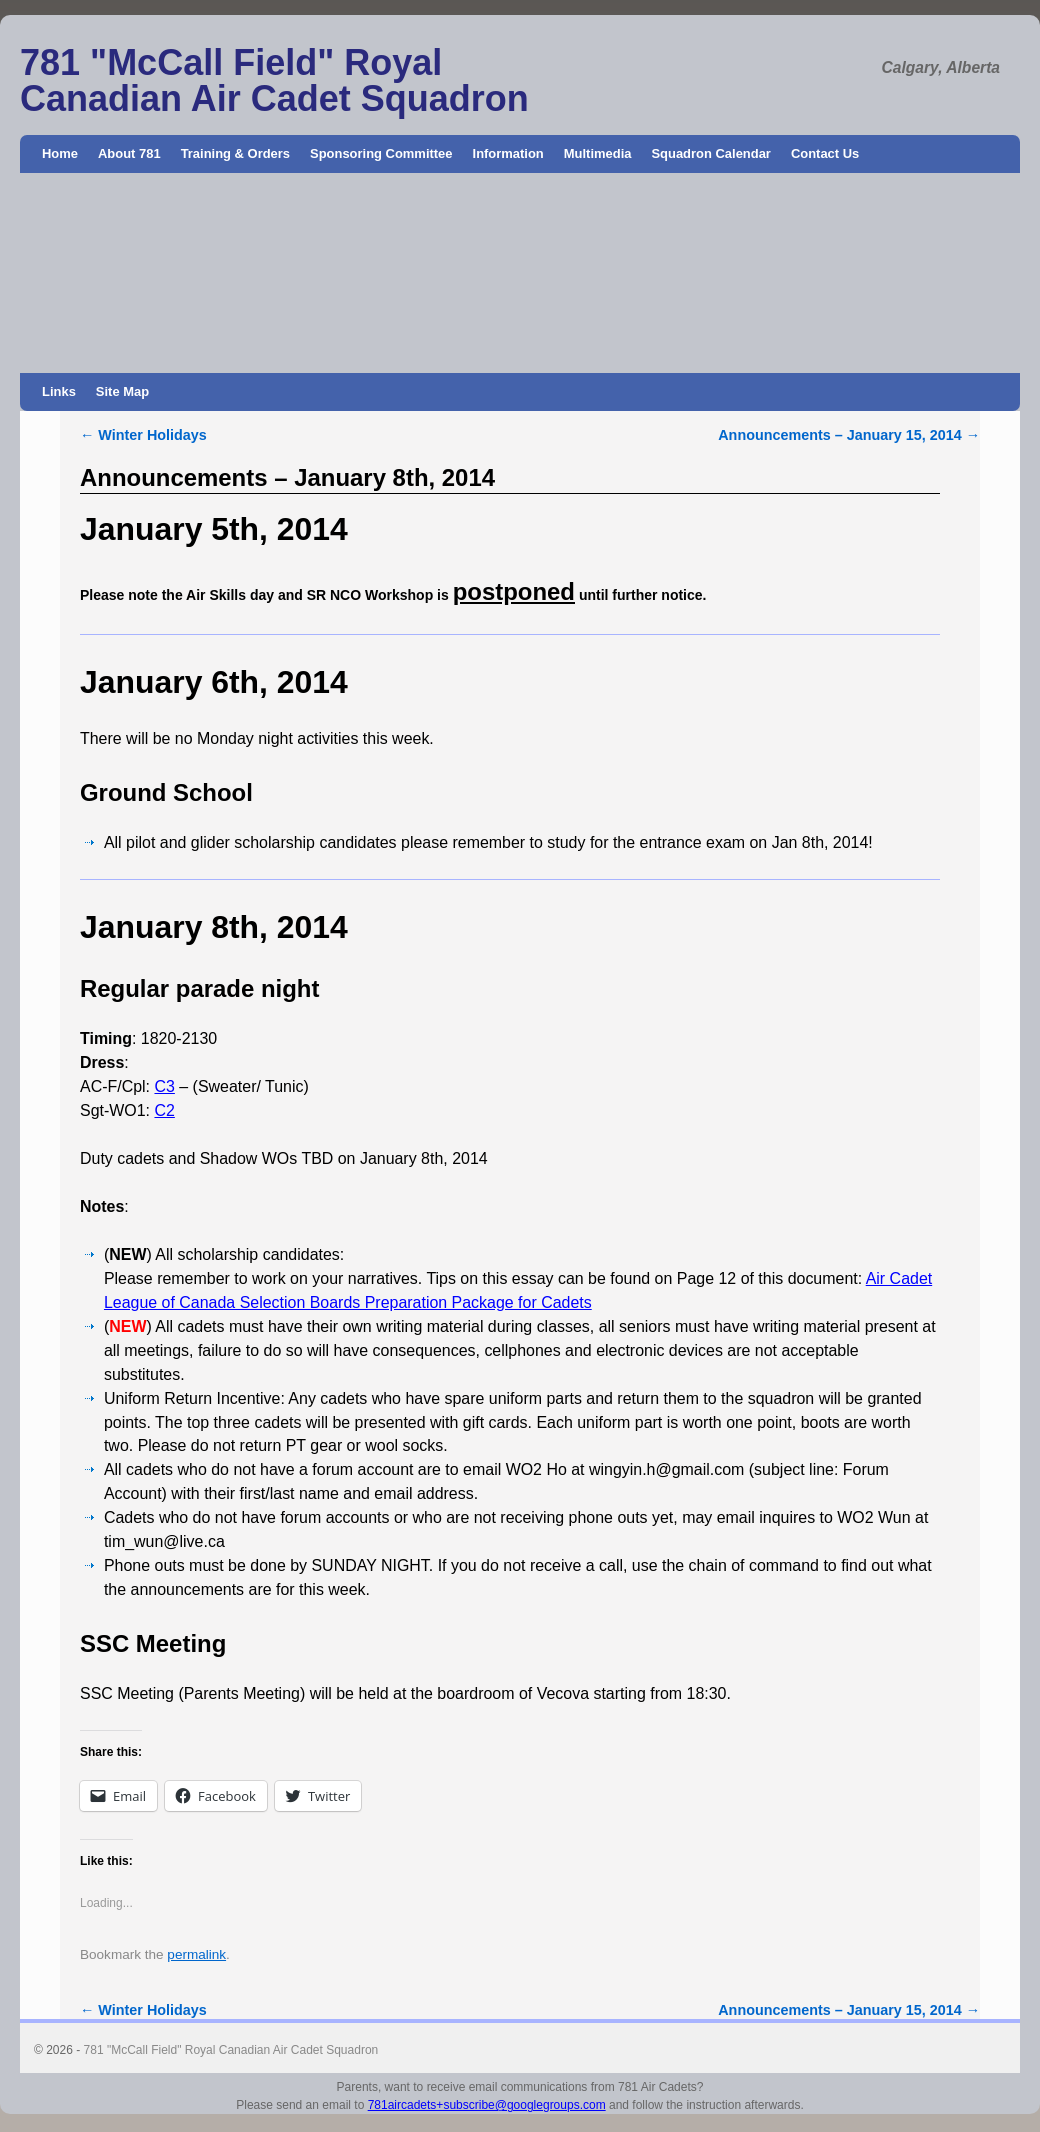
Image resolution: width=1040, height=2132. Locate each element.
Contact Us (825, 153)
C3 (164, 1086)
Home (60, 153)
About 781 (129, 153)
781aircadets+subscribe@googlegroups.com (487, 2105)
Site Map (122, 391)
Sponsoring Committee (381, 153)
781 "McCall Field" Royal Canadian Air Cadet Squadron (274, 80)
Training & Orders (235, 153)
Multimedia (598, 153)
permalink (196, 1954)
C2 (164, 1110)
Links (59, 391)
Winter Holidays (143, 435)
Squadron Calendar (710, 153)
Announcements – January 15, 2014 (849, 435)
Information (508, 153)
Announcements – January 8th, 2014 (287, 477)
